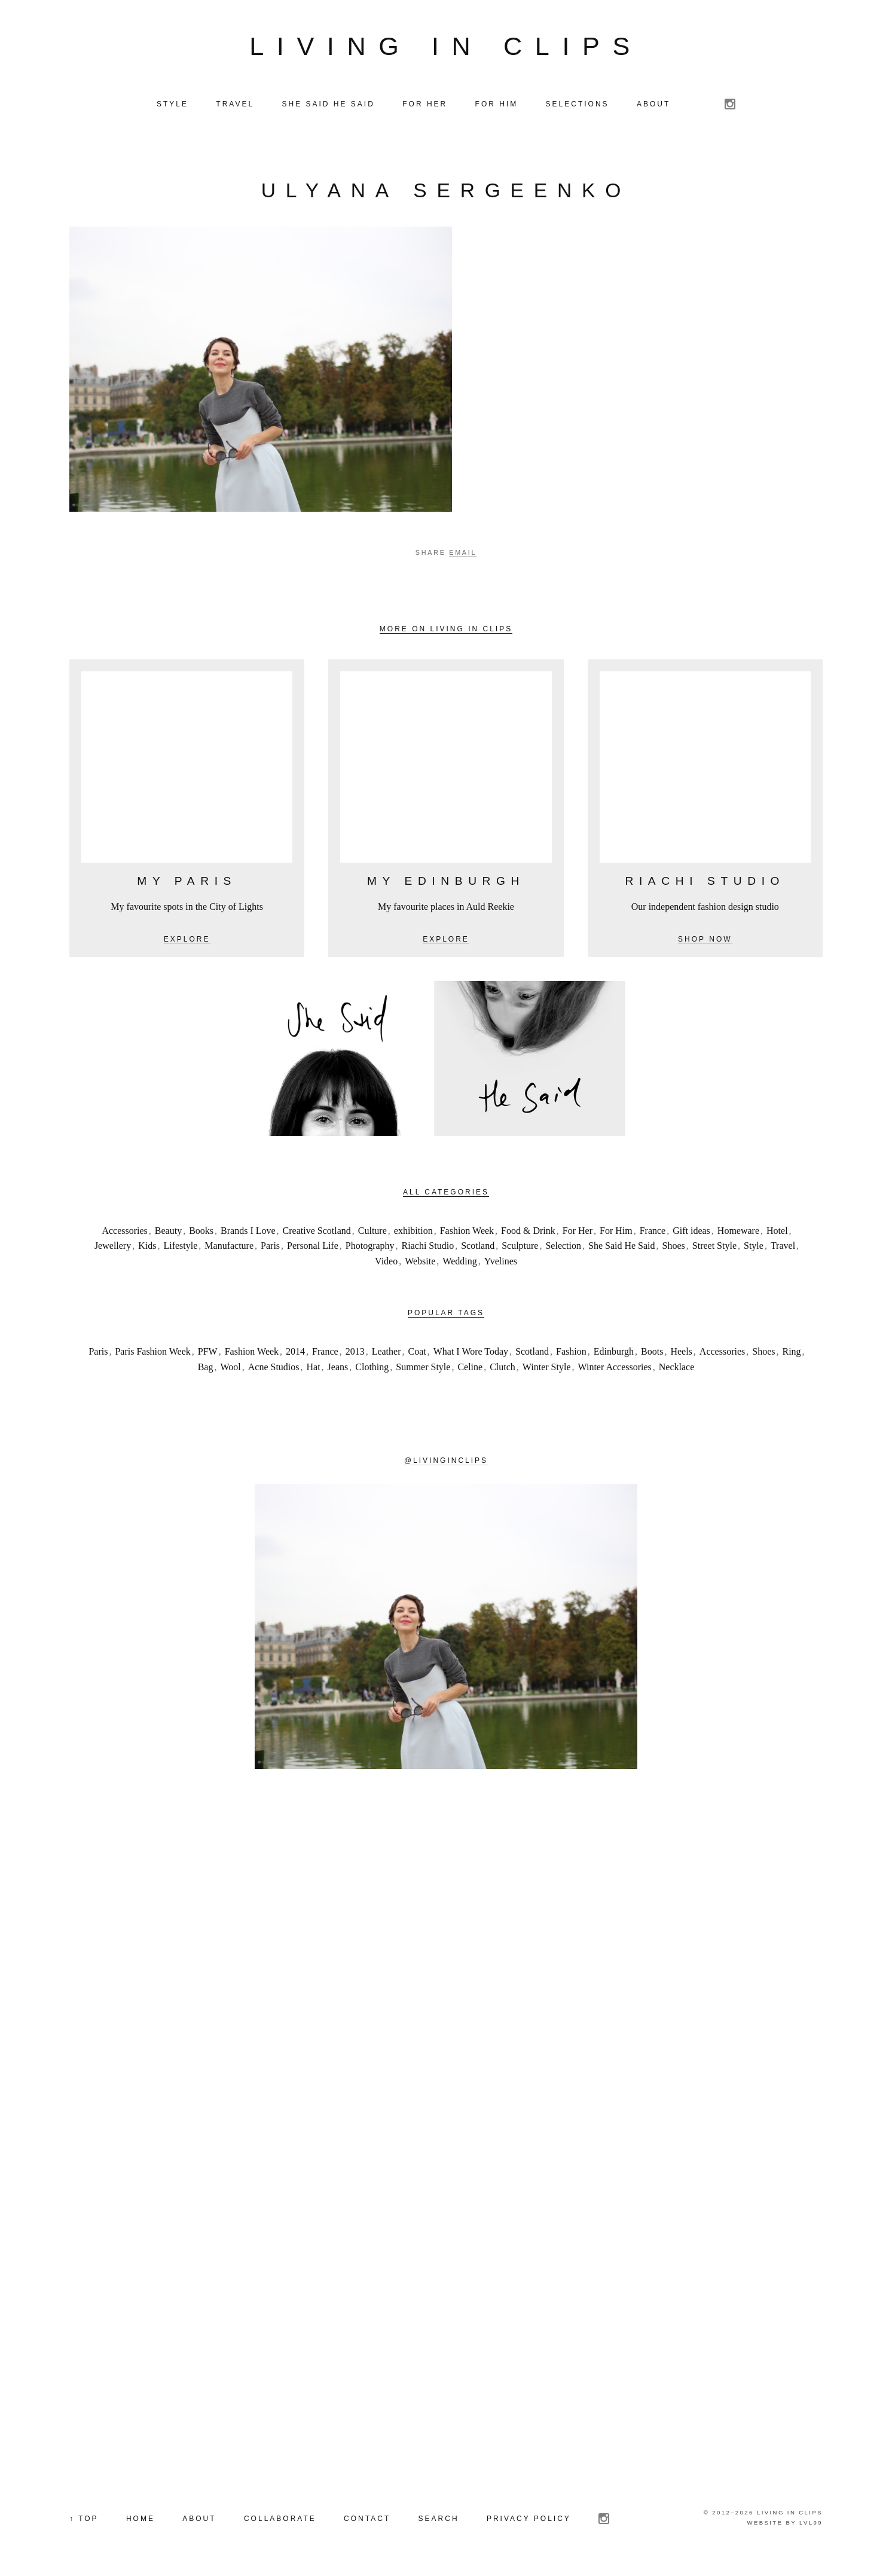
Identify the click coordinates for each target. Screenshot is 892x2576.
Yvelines (500, 1261)
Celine (469, 1367)
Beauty (168, 1231)
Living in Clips (446, 46)
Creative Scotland (317, 1231)
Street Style (714, 1245)
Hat (313, 1367)
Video (386, 1261)
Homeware (738, 1231)
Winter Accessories (615, 1367)
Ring (791, 1351)
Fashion (571, 1351)
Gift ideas (691, 1231)
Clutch (502, 1367)
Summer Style (423, 1367)
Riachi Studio (428, 1245)
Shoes (673, 1245)
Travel (783, 1245)
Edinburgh (614, 1351)
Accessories (124, 1231)
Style (753, 1245)
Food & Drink (528, 1231)
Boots (652, 1351)
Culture (372, 1231)
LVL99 (811, 2522)
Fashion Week (467, 1231)
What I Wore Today (470, 1351)
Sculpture (520, 1245)
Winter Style (547, 1367)
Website (420, 1261)
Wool (230, 1367)
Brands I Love (248, 1231)
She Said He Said (621, 1245)
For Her (577, 1231)
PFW (208, 1351)
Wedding (459, 1261)
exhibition (413, 1231)
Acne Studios (274, 1367)
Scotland (477, 1245)
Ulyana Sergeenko (446, 190)
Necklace (677, 1367)
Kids (147, 1245)
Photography (370, 1245)
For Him (616, 1231)
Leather (386, 1351)
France (653, 1231)
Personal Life (312, 1245)
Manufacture (228, 1245)
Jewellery (112, 1245)
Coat (417, 1351)
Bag (205, 1367)
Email (462, 552)
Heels (681, 1351)
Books (201, 1231)
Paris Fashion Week (152, 1351)
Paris (270, 1245)
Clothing (372, 1367)
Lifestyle (180, 1245)
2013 (355, 1351)
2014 (295, 1351)
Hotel (777, 1231)
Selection (563, 1245)
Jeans (338, 1367)
